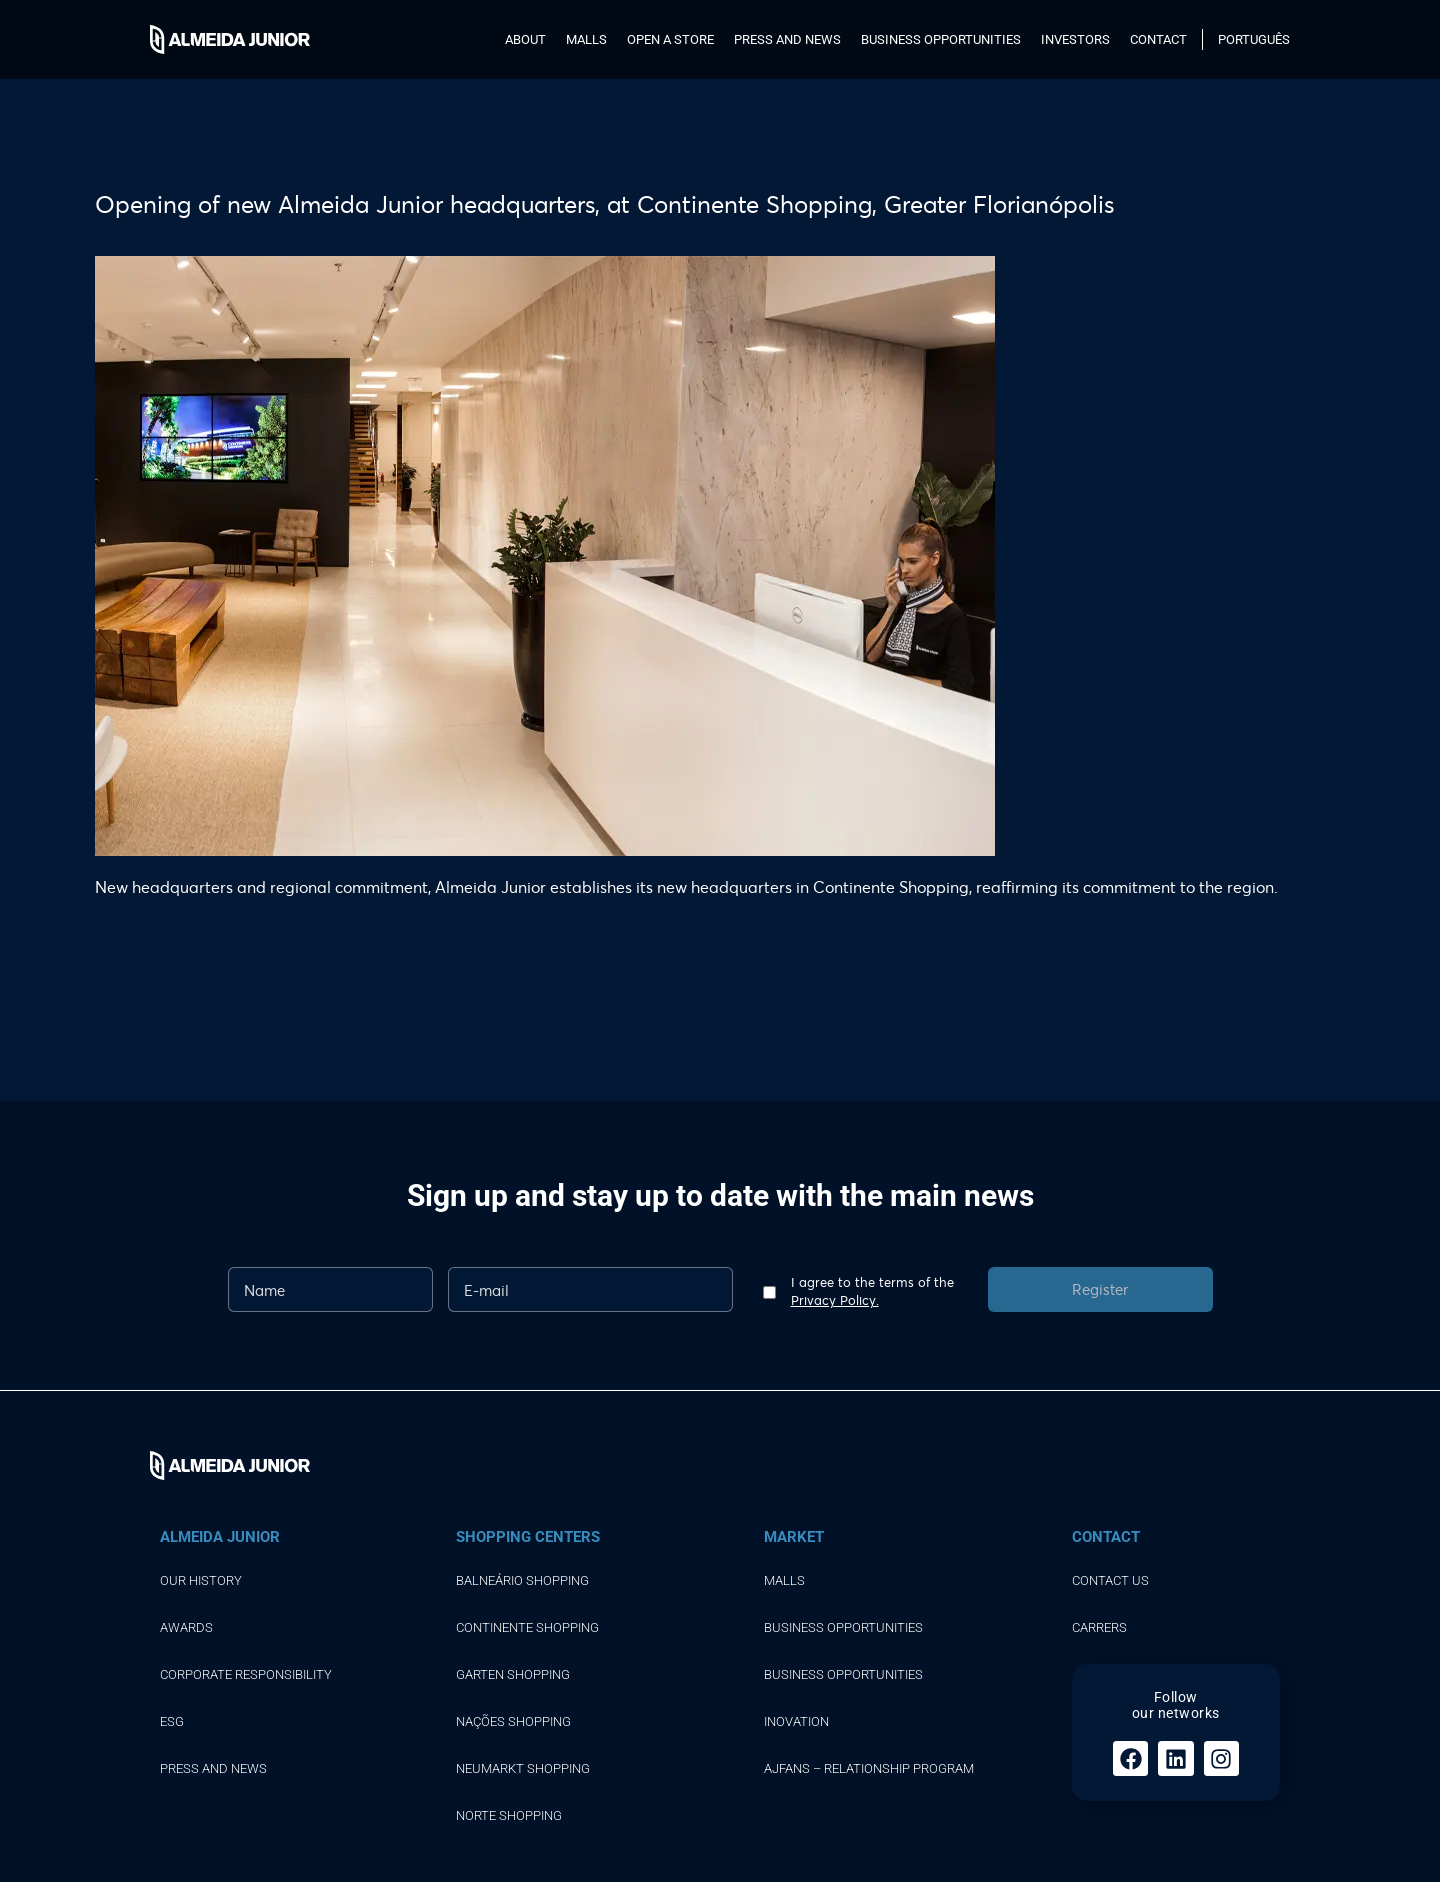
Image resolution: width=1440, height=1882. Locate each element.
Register (1100, 1289)
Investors (1075, 39)
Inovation (796, 1721)
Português (1254, 39)
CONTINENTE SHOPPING (527, 1627)
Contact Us (1110, 1580)
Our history (201, 1580)
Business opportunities (941, 39)
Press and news (787, 39)
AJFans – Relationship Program (869, 1768)
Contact (1158, 39)
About (525, 39)
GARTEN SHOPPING (513, 1674)
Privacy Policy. (835, 1300)
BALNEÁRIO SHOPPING (522, 1580)
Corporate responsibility (246, 1674)
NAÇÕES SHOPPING (513, 1721)
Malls (586, 39)
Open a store (670, 39)
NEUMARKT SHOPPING (523, 1768)
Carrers (1099, 1627)
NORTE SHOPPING (509, 1815)
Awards (186, 1627)
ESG (172, 1721)
